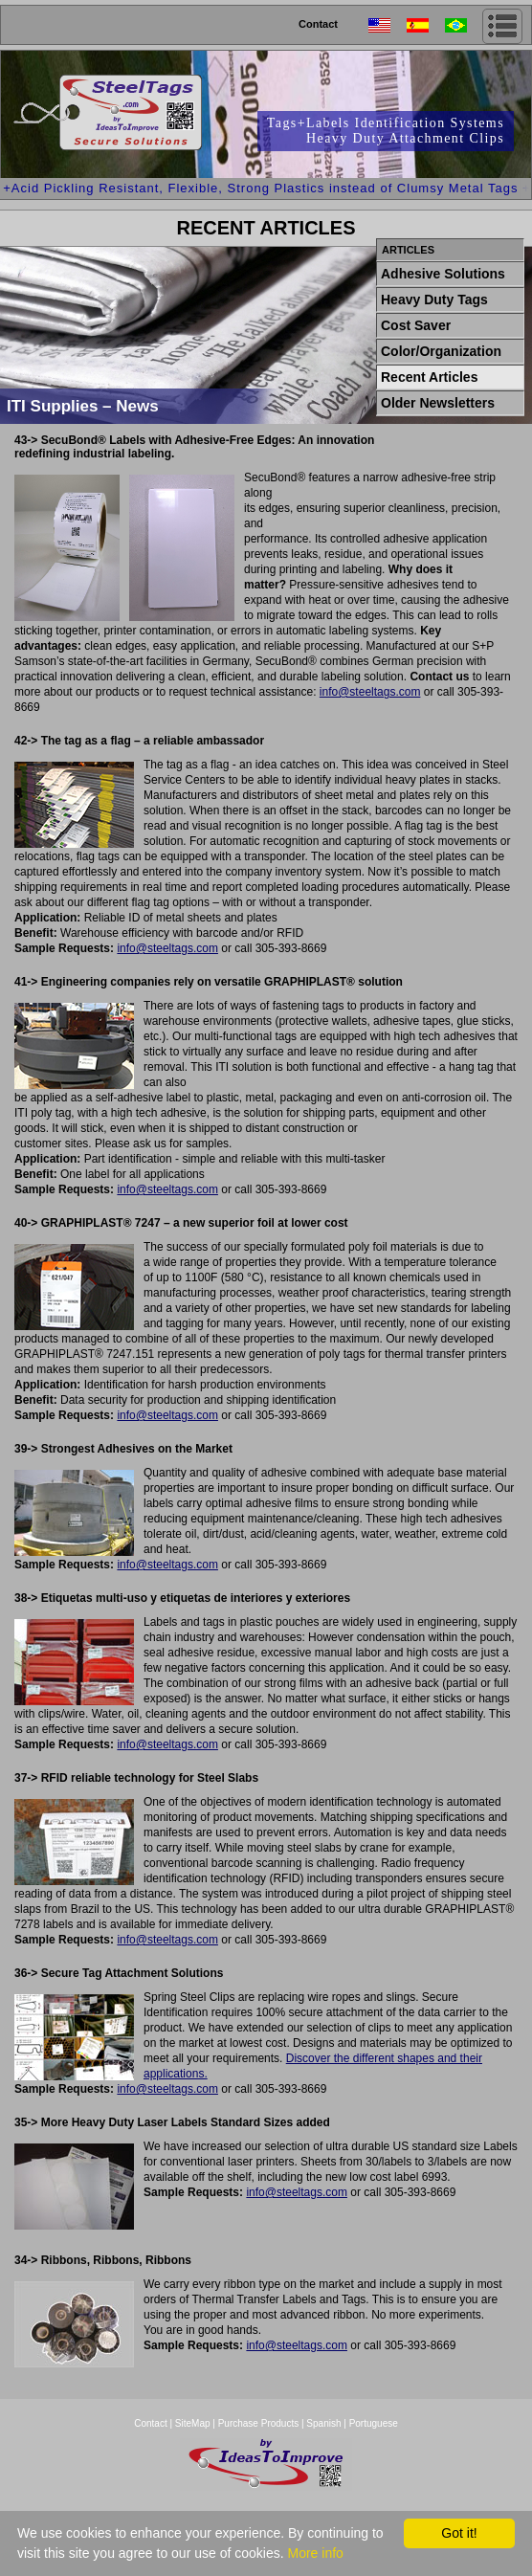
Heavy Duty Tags (434, 299)
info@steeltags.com (370, 692)
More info (315, 2553)
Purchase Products (258, 2423)
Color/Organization (441, 351)
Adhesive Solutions (443, 273)
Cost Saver (416, 325)
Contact (318, 24)
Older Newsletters (438, 403)
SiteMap (193, 2423)
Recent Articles (429, 377)
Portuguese (373, 2423)
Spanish (323, 2423)
